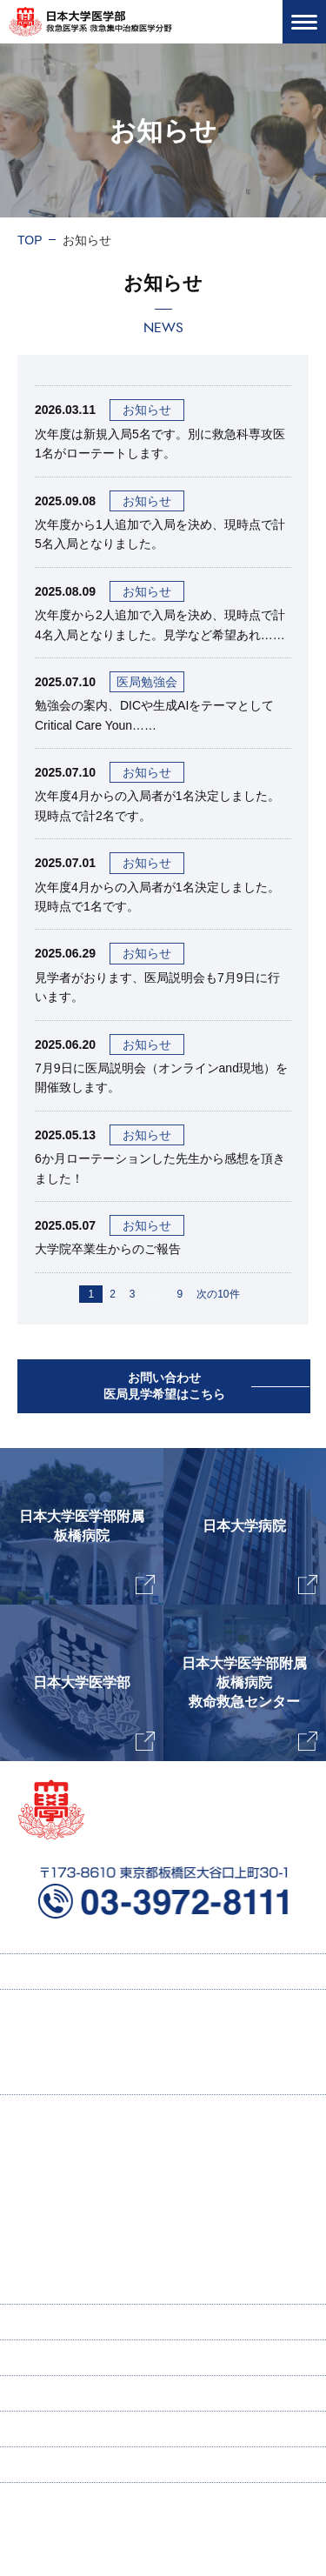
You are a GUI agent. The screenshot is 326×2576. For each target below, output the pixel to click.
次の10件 (217, 1294)
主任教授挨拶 (71, 2147)
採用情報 (59, 2042)
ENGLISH (44, 2358)
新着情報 (41, 2393)
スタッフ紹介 (71, 2286)
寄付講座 (41, 2322)
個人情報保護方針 (66, 2465)
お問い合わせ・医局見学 (84, 2429)
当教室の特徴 (71, 2182)
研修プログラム (77, 2077)
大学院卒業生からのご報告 (108, 1249)
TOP (30, 240)
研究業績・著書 (86, 2217)
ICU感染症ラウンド (96, 2252)
